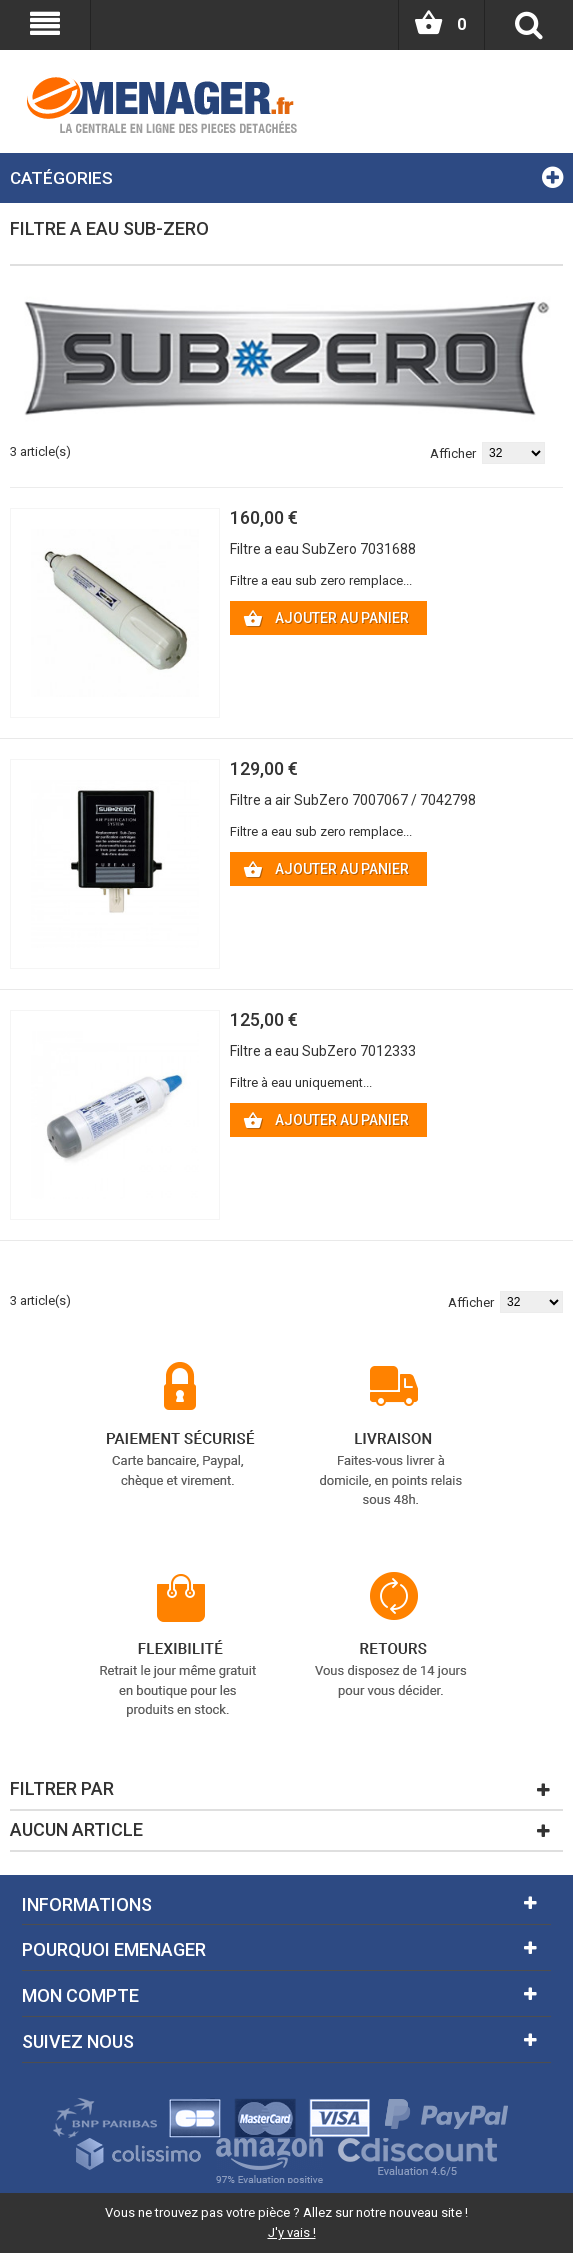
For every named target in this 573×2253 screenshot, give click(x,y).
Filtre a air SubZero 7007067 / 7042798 (353, 800)
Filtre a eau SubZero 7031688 (323, 549)
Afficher (453, 453)
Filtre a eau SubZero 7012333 (323, 1051)
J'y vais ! (292, 2232)
